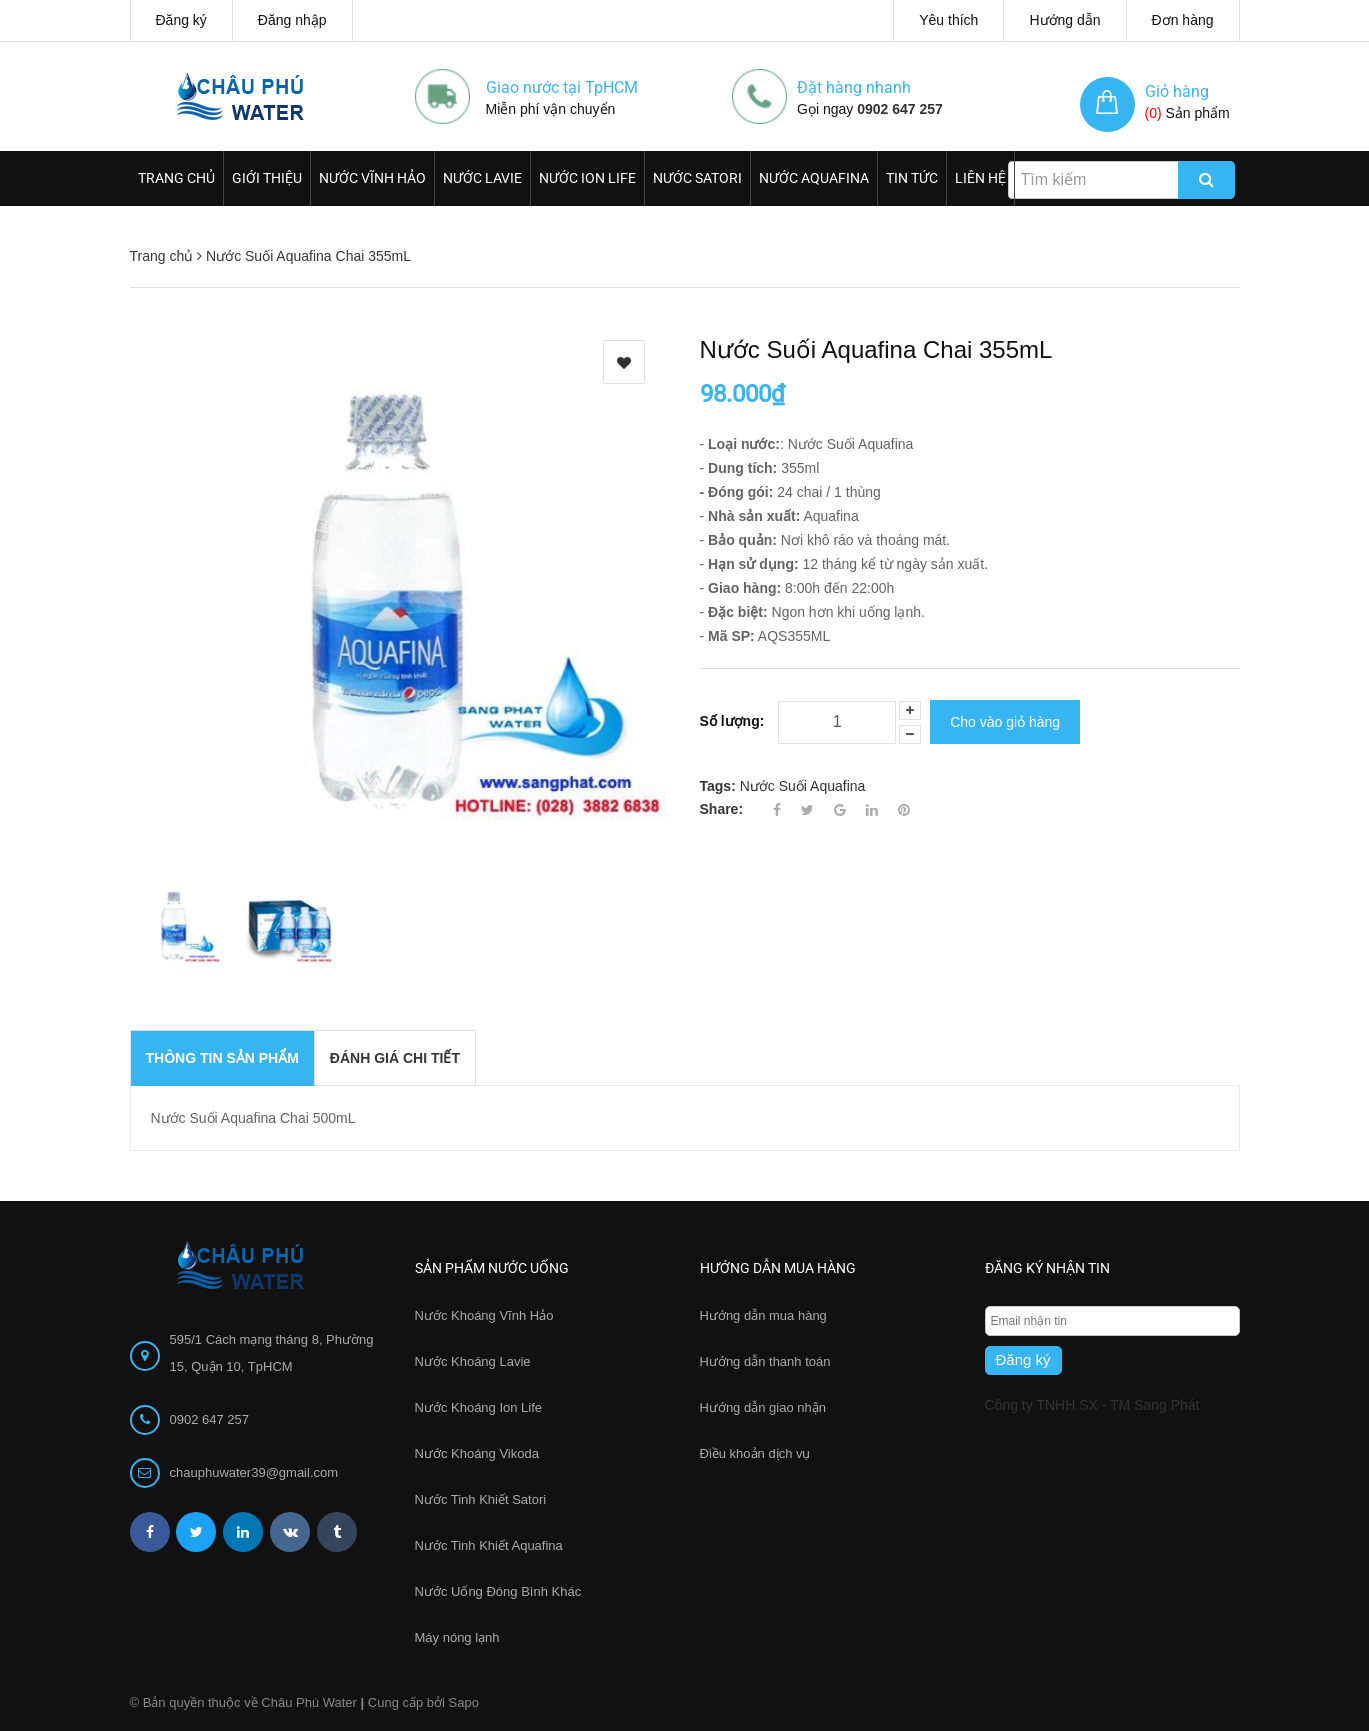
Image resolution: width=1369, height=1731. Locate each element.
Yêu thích (948, 20)
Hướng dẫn (1064, 20)
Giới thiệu (267, 178)
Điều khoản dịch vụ (755, 1453)
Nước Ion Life (587, 178)
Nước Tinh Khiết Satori (481, 1499)
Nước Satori (697, 178)
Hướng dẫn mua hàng (763, 1315)
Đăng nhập (292, 20)
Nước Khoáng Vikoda (477, 1453)
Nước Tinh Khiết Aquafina (489, 1545)
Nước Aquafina (814, 178)
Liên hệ (980, 178)
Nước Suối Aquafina (803, 783)
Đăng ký (181, 20)
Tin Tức (912, 178)
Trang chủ (176, 178)
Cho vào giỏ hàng (1005, 721)
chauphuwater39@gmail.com (254, 1472)
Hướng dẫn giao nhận (763, 1407)
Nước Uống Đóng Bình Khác (498, 1591)
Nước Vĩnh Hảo (372, 178)
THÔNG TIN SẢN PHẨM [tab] (222, 1058)
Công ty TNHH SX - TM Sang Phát (1092, 1405)
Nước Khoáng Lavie (473, 1361)
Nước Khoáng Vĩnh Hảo (484, 1315)
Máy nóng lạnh (457, 1637)
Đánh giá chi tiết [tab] (395, 1058)
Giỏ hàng (1177, 91)
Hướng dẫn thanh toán (765, 1361)
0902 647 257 (900, 109)
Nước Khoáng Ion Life (479, 1407)
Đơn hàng (1183, 20)
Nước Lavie (482, 178)
